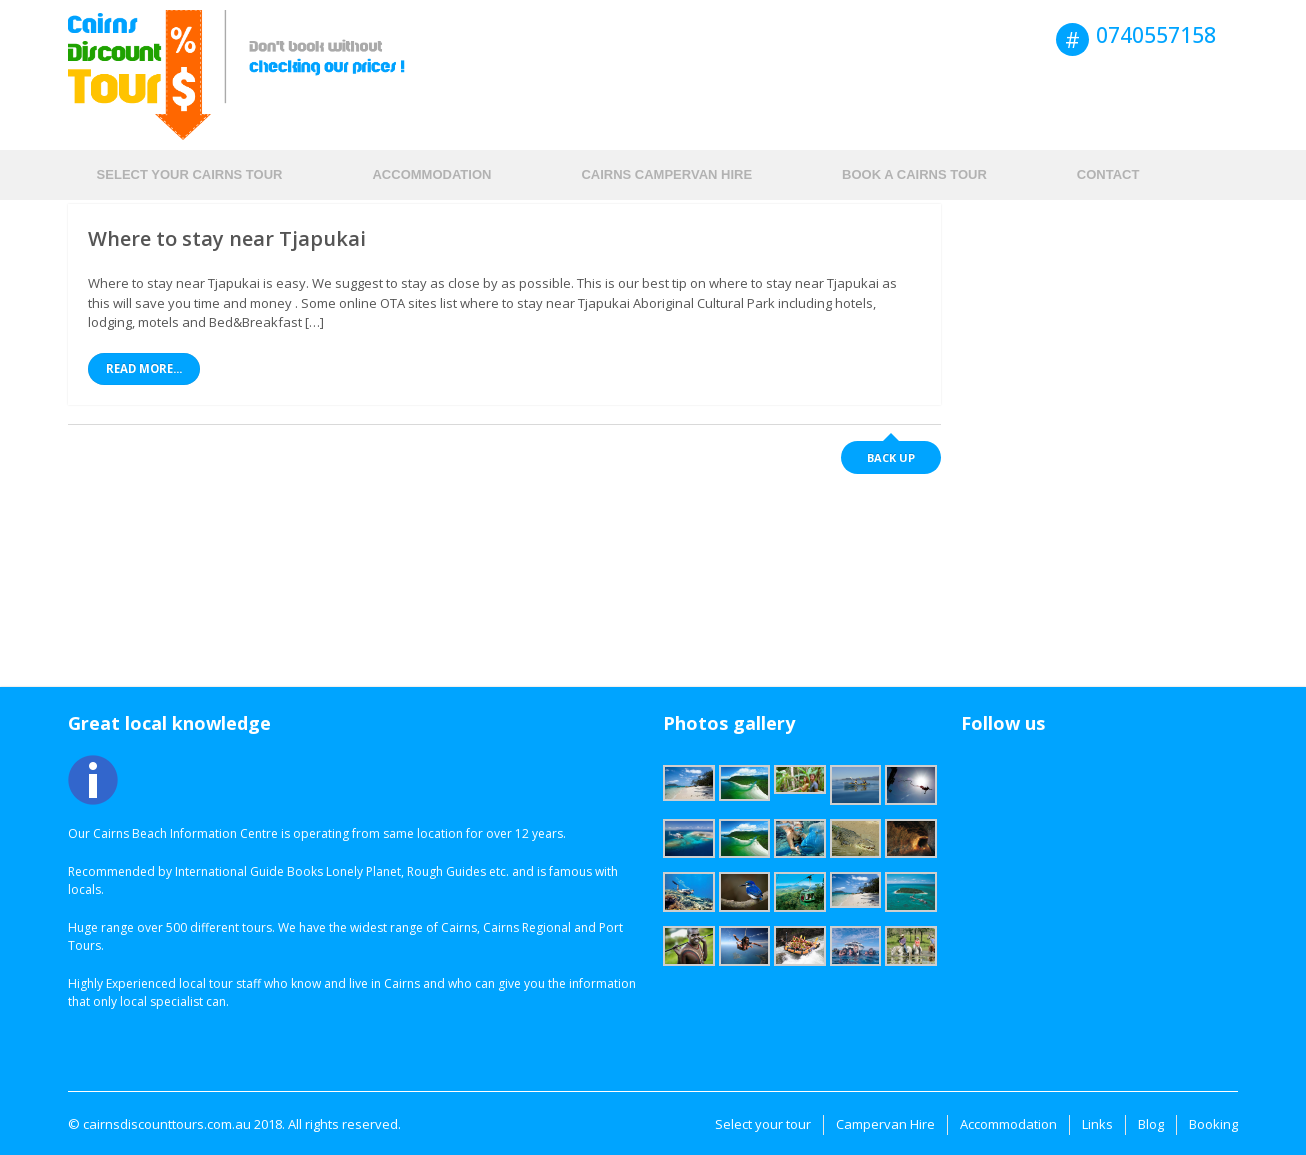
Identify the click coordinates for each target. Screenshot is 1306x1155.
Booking (1213, 1124)
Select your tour (763, 1124)
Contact (1108, 174)
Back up (891, 457)
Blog (1151, 1124)
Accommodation (431, 174)
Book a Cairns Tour (914, 174)
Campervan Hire (885, 1124)
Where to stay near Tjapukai (227, 238)
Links (1097, 1124)
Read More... (144, 368)
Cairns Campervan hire (666, 174)
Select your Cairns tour (190, 174)
